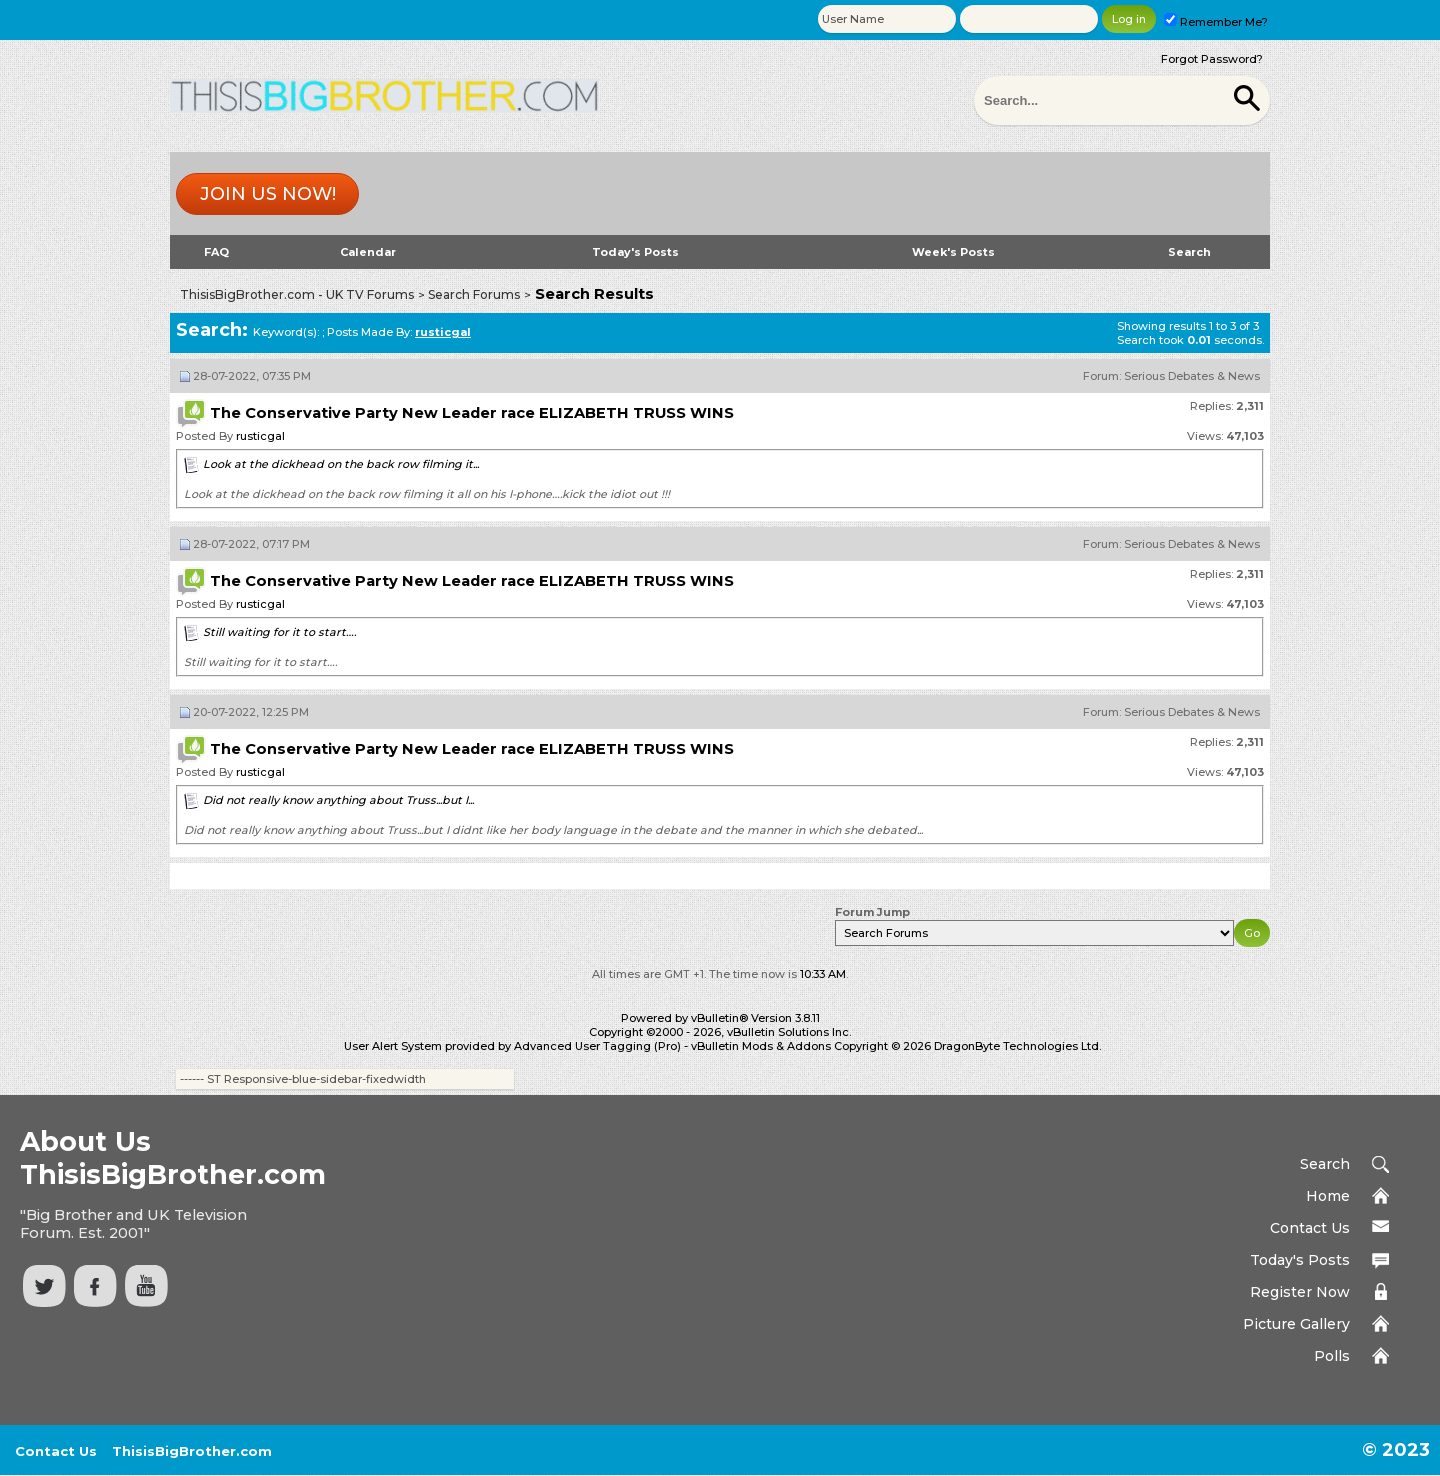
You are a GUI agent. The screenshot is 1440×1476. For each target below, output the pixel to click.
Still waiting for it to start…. (279, 632)
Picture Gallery (1296, 1324)
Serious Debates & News (1192, 376)
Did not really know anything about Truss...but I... (338, 800)
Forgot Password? (1212, 59)
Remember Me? (1216, 22)
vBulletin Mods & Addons (761, 1046)
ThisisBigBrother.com (192, 1451)
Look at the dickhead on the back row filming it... (341, 464)
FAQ (216, 252)
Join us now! (268, 194)
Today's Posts (635, 252)
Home (1328, 1196)
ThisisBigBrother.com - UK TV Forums (297, 294)
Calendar (368, 252)
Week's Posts (953, 252)
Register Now (1300, 1292)
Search (1189, 252)
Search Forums (474, 294)
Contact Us (1310, 1228)
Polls (1332, 1356)
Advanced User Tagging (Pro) (597, 1046)
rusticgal (260, 436)
